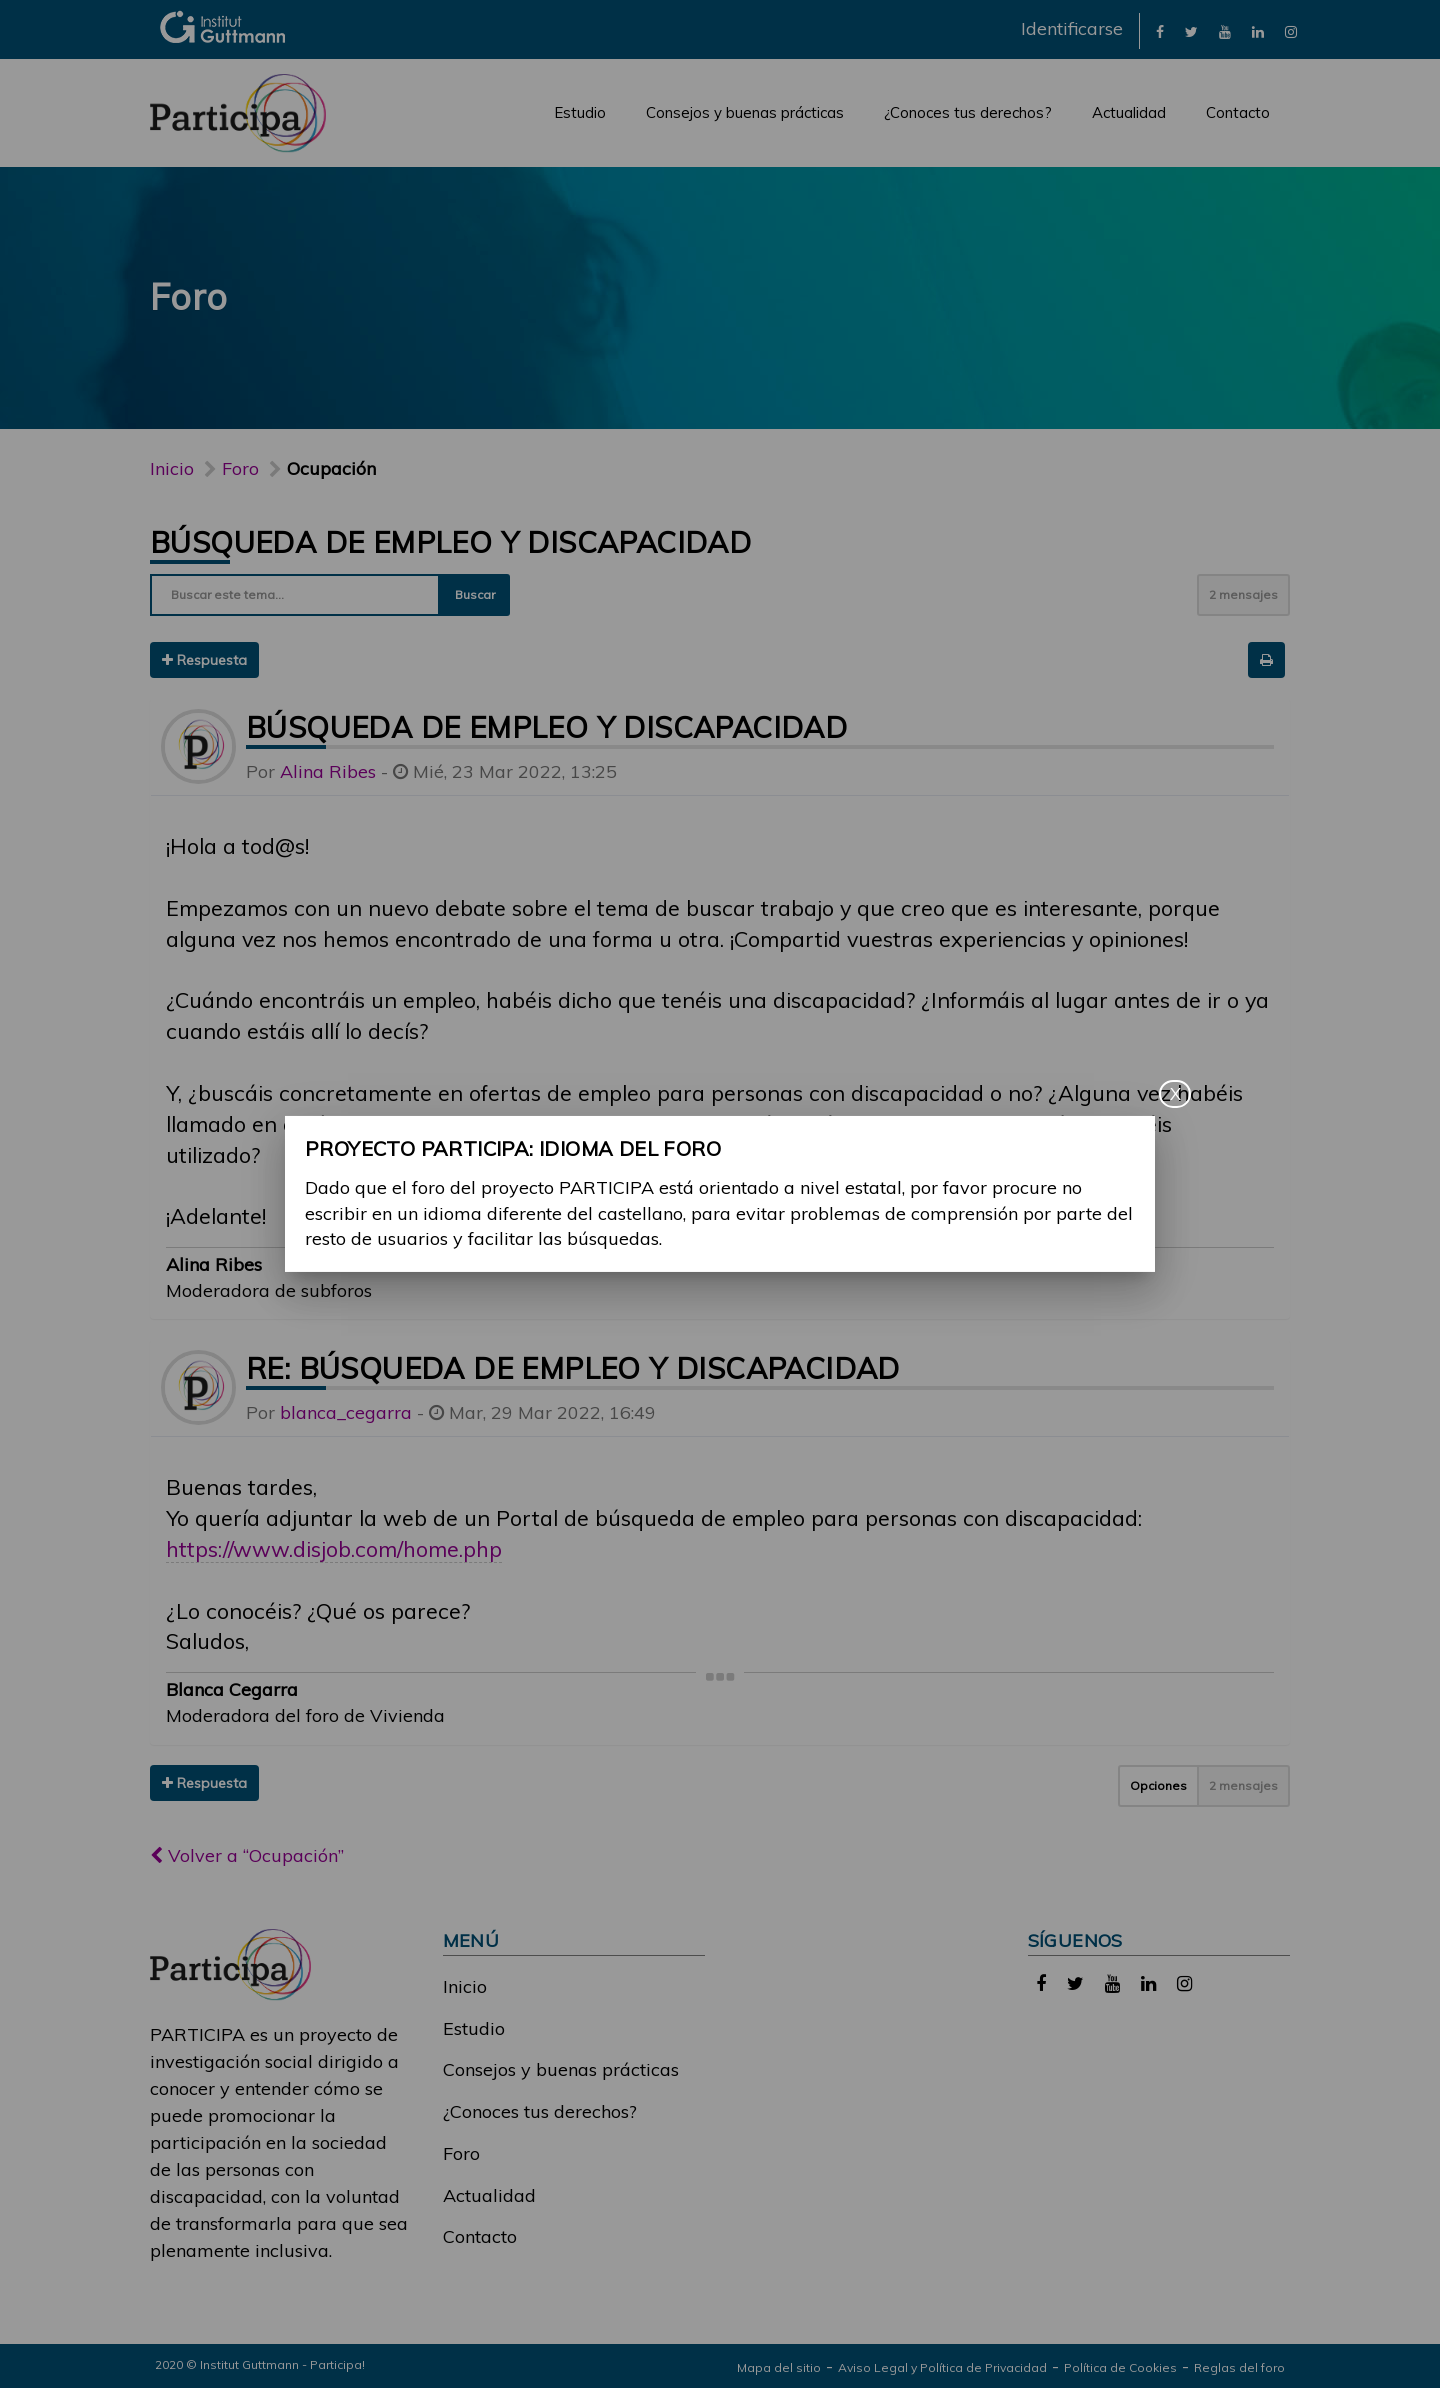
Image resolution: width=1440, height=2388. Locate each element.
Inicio (172, 468)
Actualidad (1129, 112)
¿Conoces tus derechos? (968, 112)
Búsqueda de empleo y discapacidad (450, 542)
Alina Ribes (328, 771)
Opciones (1158, 1785)
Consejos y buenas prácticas (745, 112)
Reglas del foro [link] (1239, 2367)
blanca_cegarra (346, 1412)
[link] (1160, 30)
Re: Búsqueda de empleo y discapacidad (573, 1368)
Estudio (580, 112)
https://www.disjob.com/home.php (334, 1548)
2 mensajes (1243, 594)
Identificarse (1072, 28)
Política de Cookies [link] (1120, 2367)
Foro (461, 2153)
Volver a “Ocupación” (247, 1855)
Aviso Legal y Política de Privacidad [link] (942, 2367)
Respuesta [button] (204, 660)
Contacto (1238, 112)
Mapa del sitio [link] (779, 2367)
